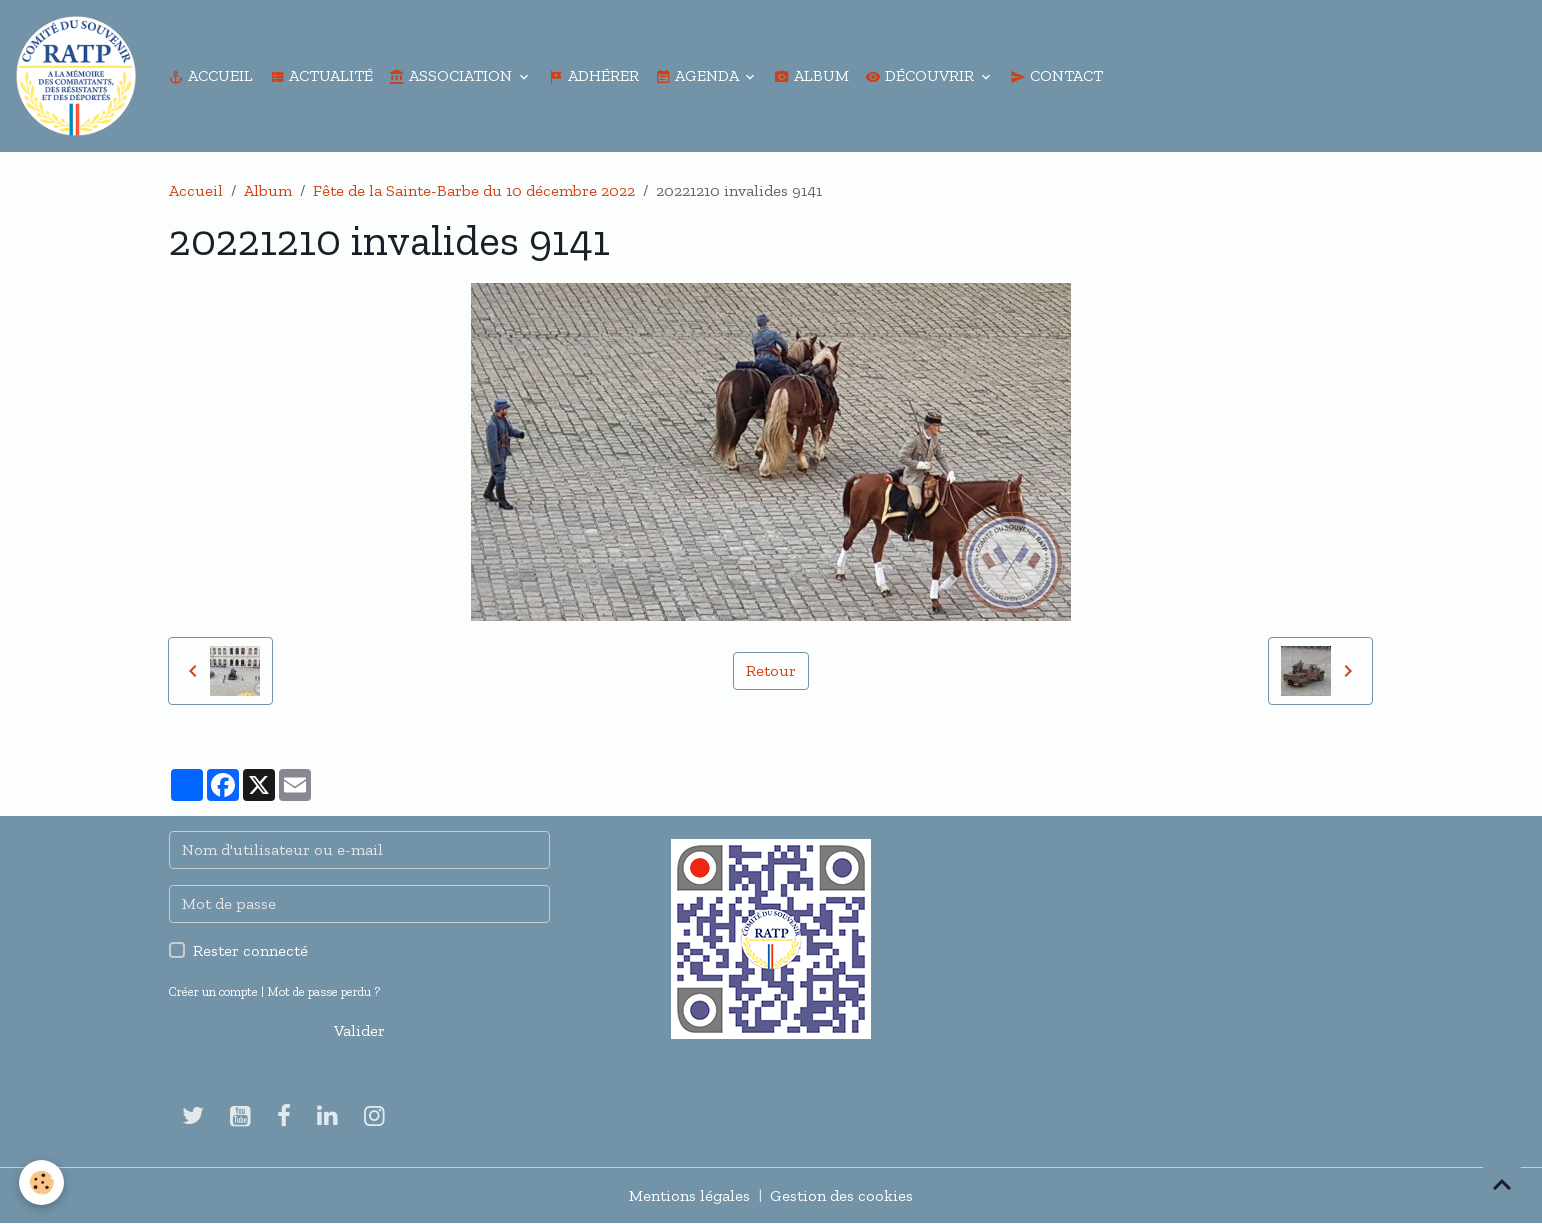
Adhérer (593, 75)
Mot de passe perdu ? (323, 991)
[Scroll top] (1502, 1184)
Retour (771, 670)
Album (811, 75)
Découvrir (921, 75)
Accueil (210, 75)
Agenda (698, 75)
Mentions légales (689, 1195)
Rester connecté (250, 950)
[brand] (80, 76)
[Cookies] (42, 1182)
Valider (359, 1030)
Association (452, 75)
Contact (1056, 75)
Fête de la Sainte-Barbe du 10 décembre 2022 (474, 190)
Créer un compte (213, 991)
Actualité (321, 75)
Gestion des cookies (841, 1195)
